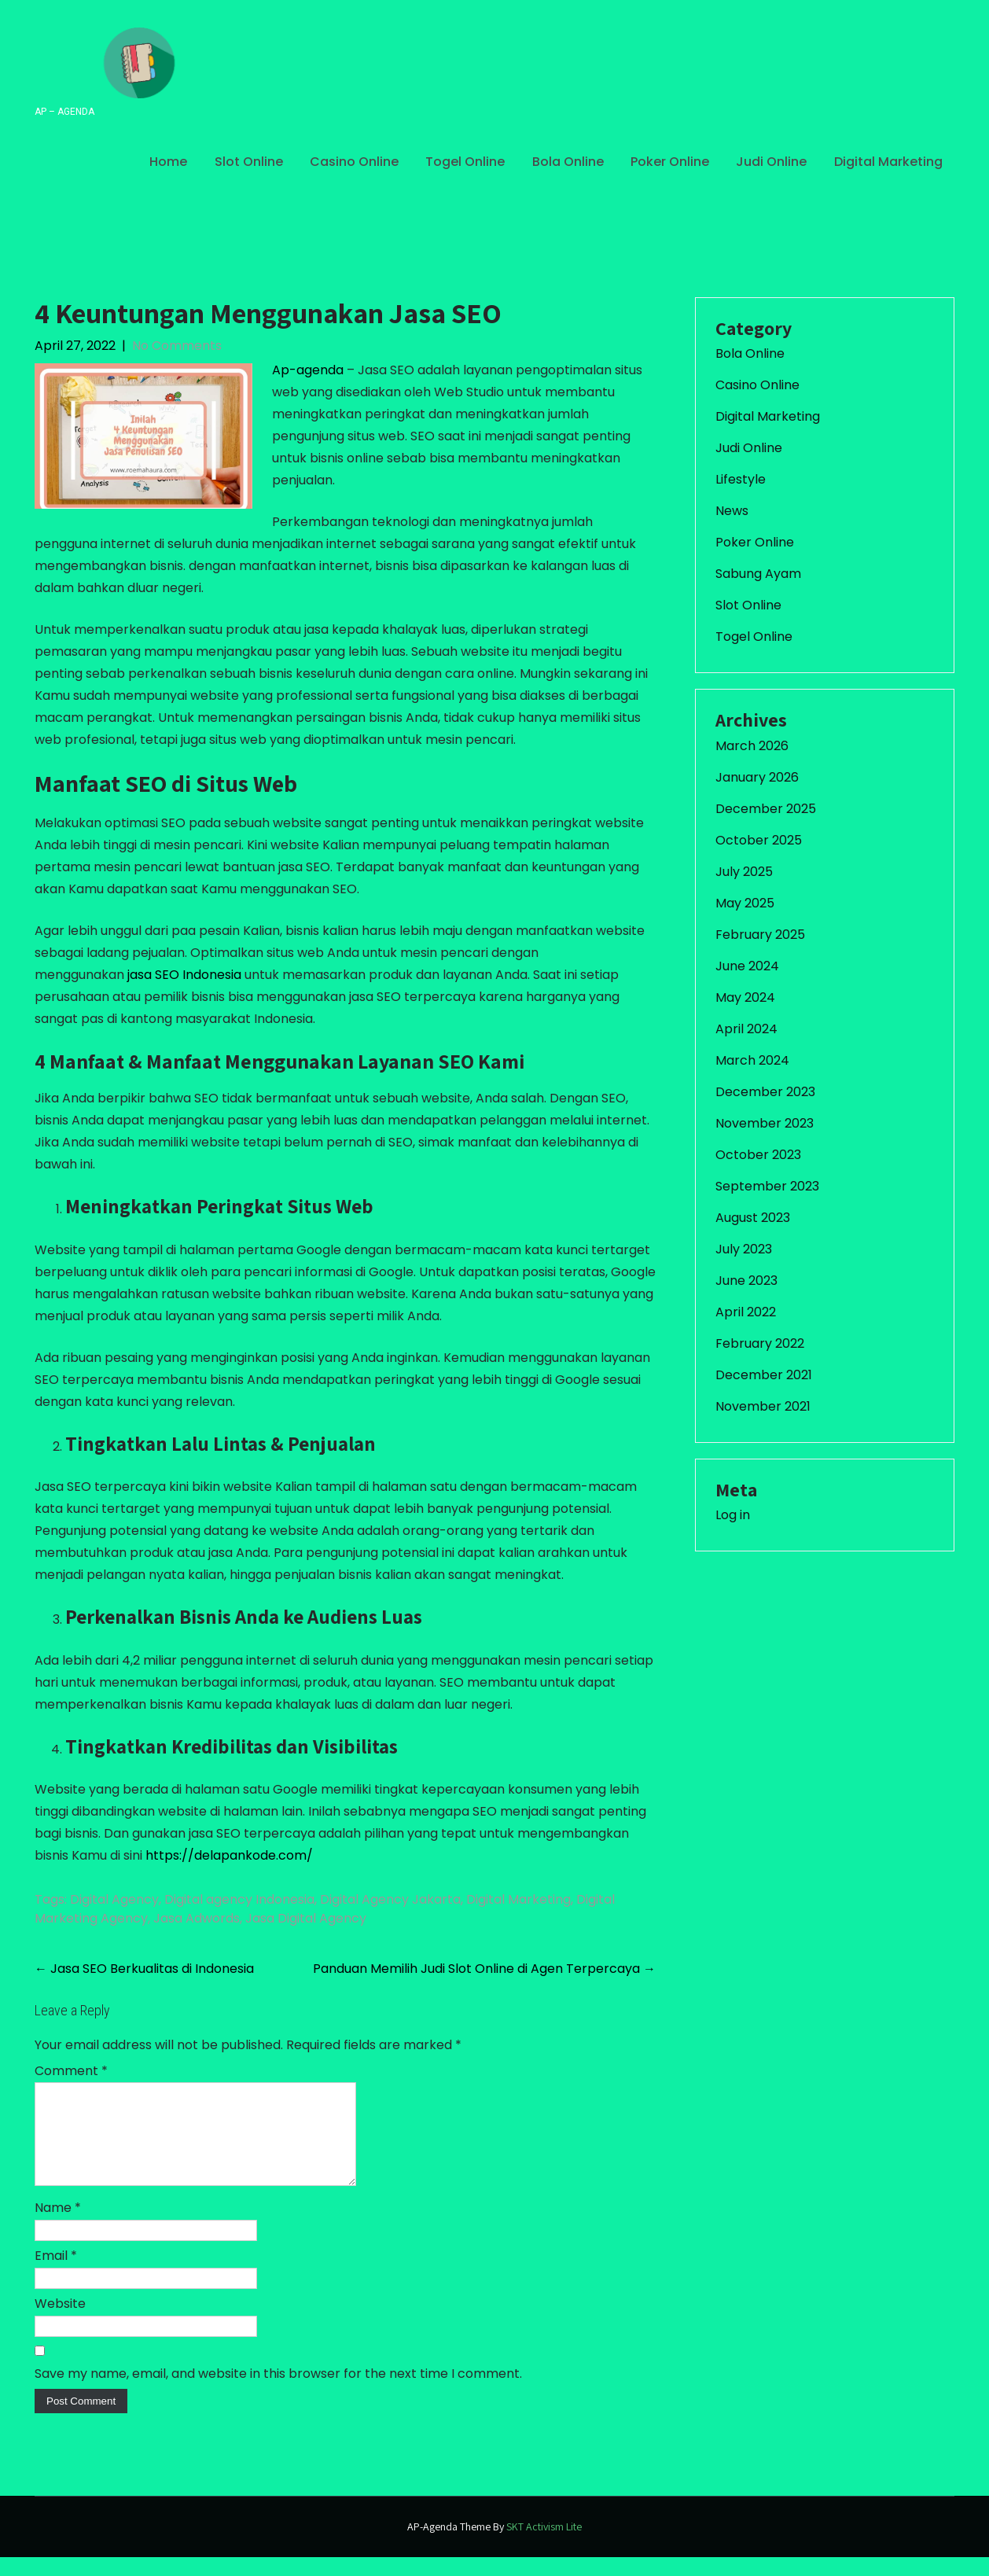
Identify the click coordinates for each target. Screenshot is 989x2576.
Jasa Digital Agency (305, 1918)
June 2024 (747, 966)
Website (60, 2322)
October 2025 (758, 840)
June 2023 (746, 1280)
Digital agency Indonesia (239, 1899)
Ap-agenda (308, 370)
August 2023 (752, 1218)
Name (58, 2226)
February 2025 (760, 935)
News (731, 511)
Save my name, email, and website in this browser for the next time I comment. (278, 2392)
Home (168, 162)
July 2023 (743, 1249)
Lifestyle (740, 479)
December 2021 (763, 1375)
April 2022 (745, 1312)
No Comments (177, 346)
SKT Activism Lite (544, 2545)
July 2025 (744, 872)
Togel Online (465, 162)
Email (56, 2274)
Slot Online (249, 162)
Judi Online (771, 162)
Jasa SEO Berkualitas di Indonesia (144, 1969)
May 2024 (745, 997)
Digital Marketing (888, 162)
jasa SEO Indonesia (184, 975)
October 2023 (758, 1155)
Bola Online (568, 162)
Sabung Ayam (758, 574)
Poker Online (670, 162)
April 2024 (746, 1029)
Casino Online (354, 162)
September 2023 (767, 1186)
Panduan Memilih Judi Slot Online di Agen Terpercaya (484, 1969)
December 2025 (765, 809)
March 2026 (752, 746)
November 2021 (763, 1406)
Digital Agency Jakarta (390, 1899)
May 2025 (744, 903)
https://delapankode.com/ (229, 1855)
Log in (732, 1515)
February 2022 (759, 1343)
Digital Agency (114, 1899)
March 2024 (752, 1060)
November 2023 (764, 1123)
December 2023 (765, 1092)
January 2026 (757, 777)
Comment (71, 2071)
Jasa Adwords (196, 1918)
